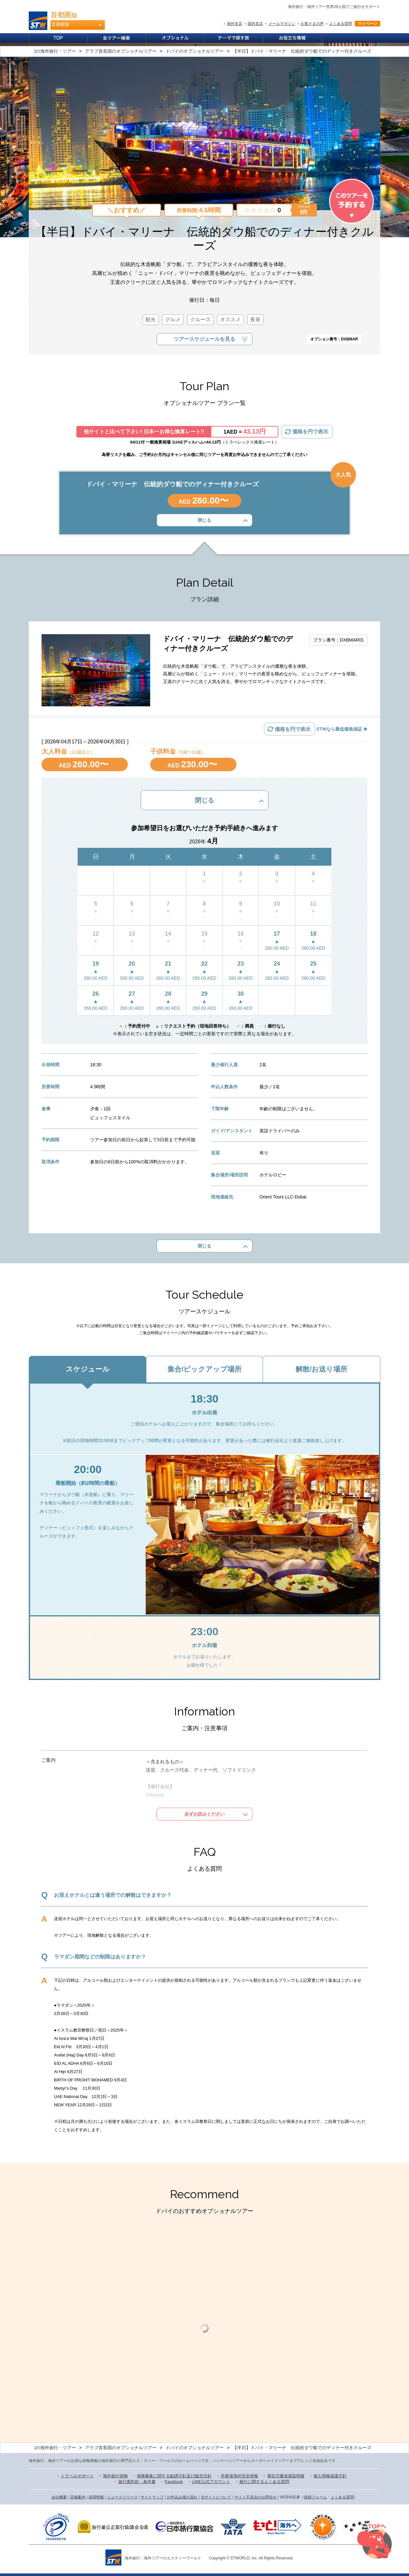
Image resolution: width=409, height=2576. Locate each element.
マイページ (367, 23)
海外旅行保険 (115, 2475)
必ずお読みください (204, 1814)
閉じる (204, 520)
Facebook (174, 2481)
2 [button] (209, 2420)
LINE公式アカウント (211, 2481)
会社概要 (59, 2497)
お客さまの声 (312, 23)
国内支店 (255, 23)
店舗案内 (77, 2497)
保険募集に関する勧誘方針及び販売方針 (174, 2475)
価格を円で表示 (310, 431)
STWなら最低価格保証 (339, 729)
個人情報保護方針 (330, 2475)
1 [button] (199, 2420)
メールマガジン (281, 23)
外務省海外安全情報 (239, 2475)
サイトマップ (152, 2497)
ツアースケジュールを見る (204, 339)
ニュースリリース (122, 2497)
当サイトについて (216, 2497)
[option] (83, 2313)
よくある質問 (340, 23)
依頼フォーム (315, 2497)
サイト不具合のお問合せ (256, 2497)
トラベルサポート (77, 2475)
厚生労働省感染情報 (286, 2475)
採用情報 (96, 2497)
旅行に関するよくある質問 (264, 2481)
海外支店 (234, 23)
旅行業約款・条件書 (137, 2481)
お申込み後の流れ (182, 2497)
